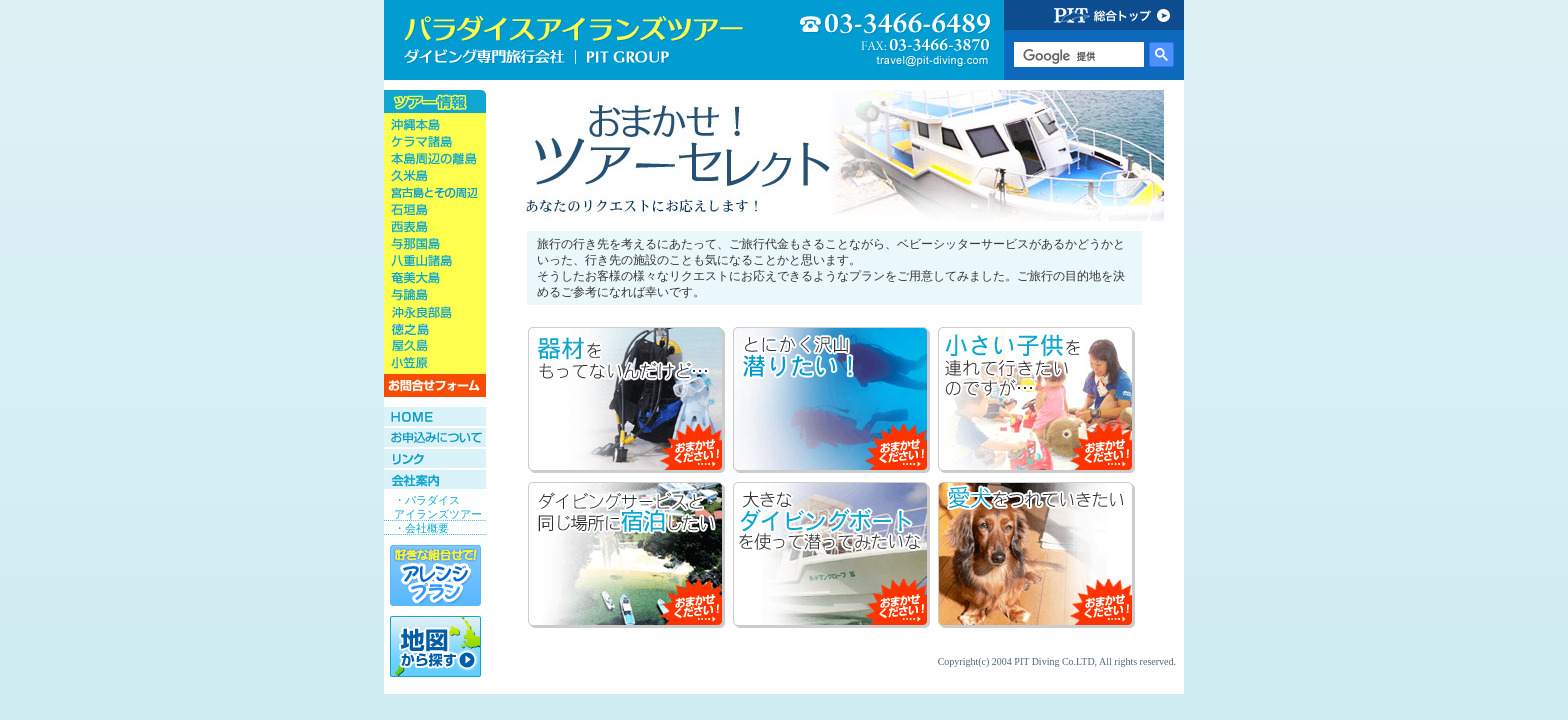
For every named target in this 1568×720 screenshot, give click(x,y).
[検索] (1077, 56)
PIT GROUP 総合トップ (1094, 15)
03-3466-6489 (896, 41)
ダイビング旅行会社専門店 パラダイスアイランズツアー (574, 40)
